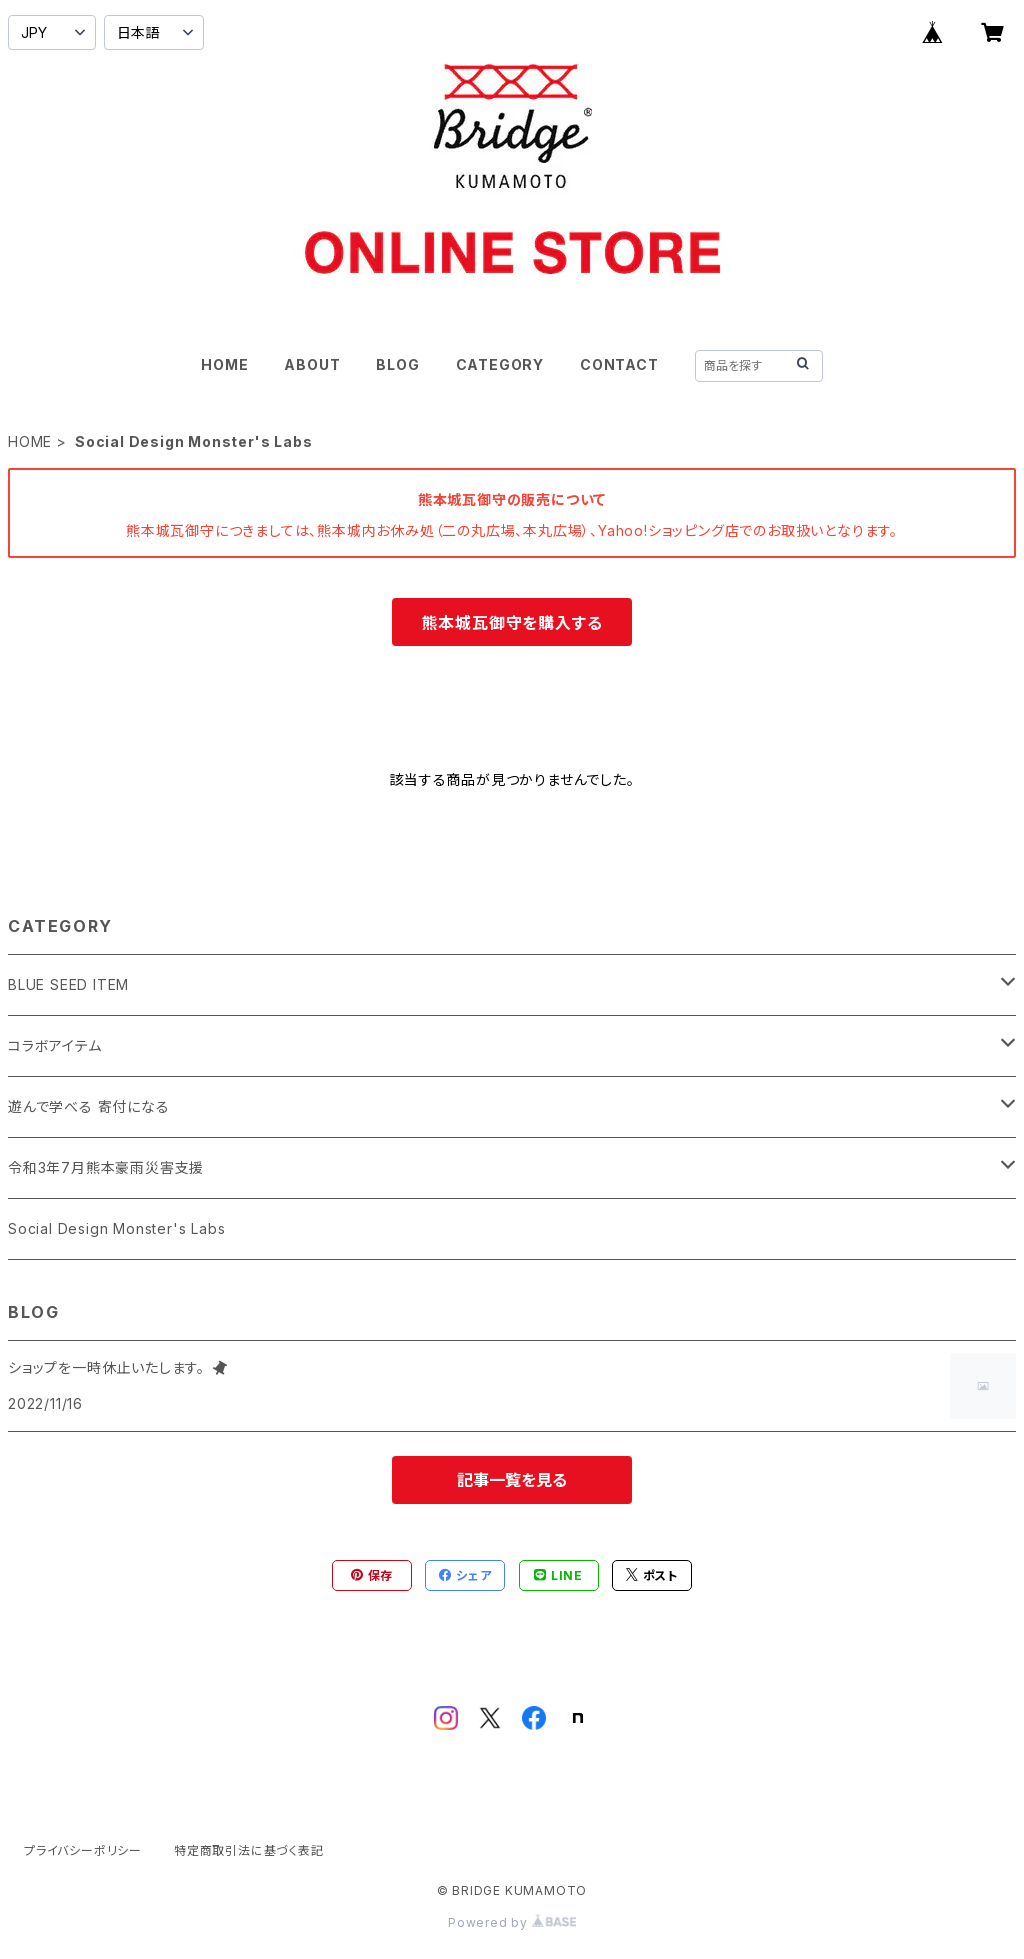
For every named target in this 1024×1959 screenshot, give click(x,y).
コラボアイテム (55, 1045)
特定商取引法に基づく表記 (249, 1850)
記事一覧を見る (512, 1480)
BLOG (397, 364)
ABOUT (312, 364)
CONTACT (619, 364)
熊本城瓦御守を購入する (512, 623)
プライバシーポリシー (83, 1850)
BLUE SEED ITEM (68, 984)
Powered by (512, 1922)
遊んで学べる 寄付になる (89, 1106)
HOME (224, 364)
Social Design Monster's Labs (116, 1228)
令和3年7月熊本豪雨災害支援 (106, 1167)
